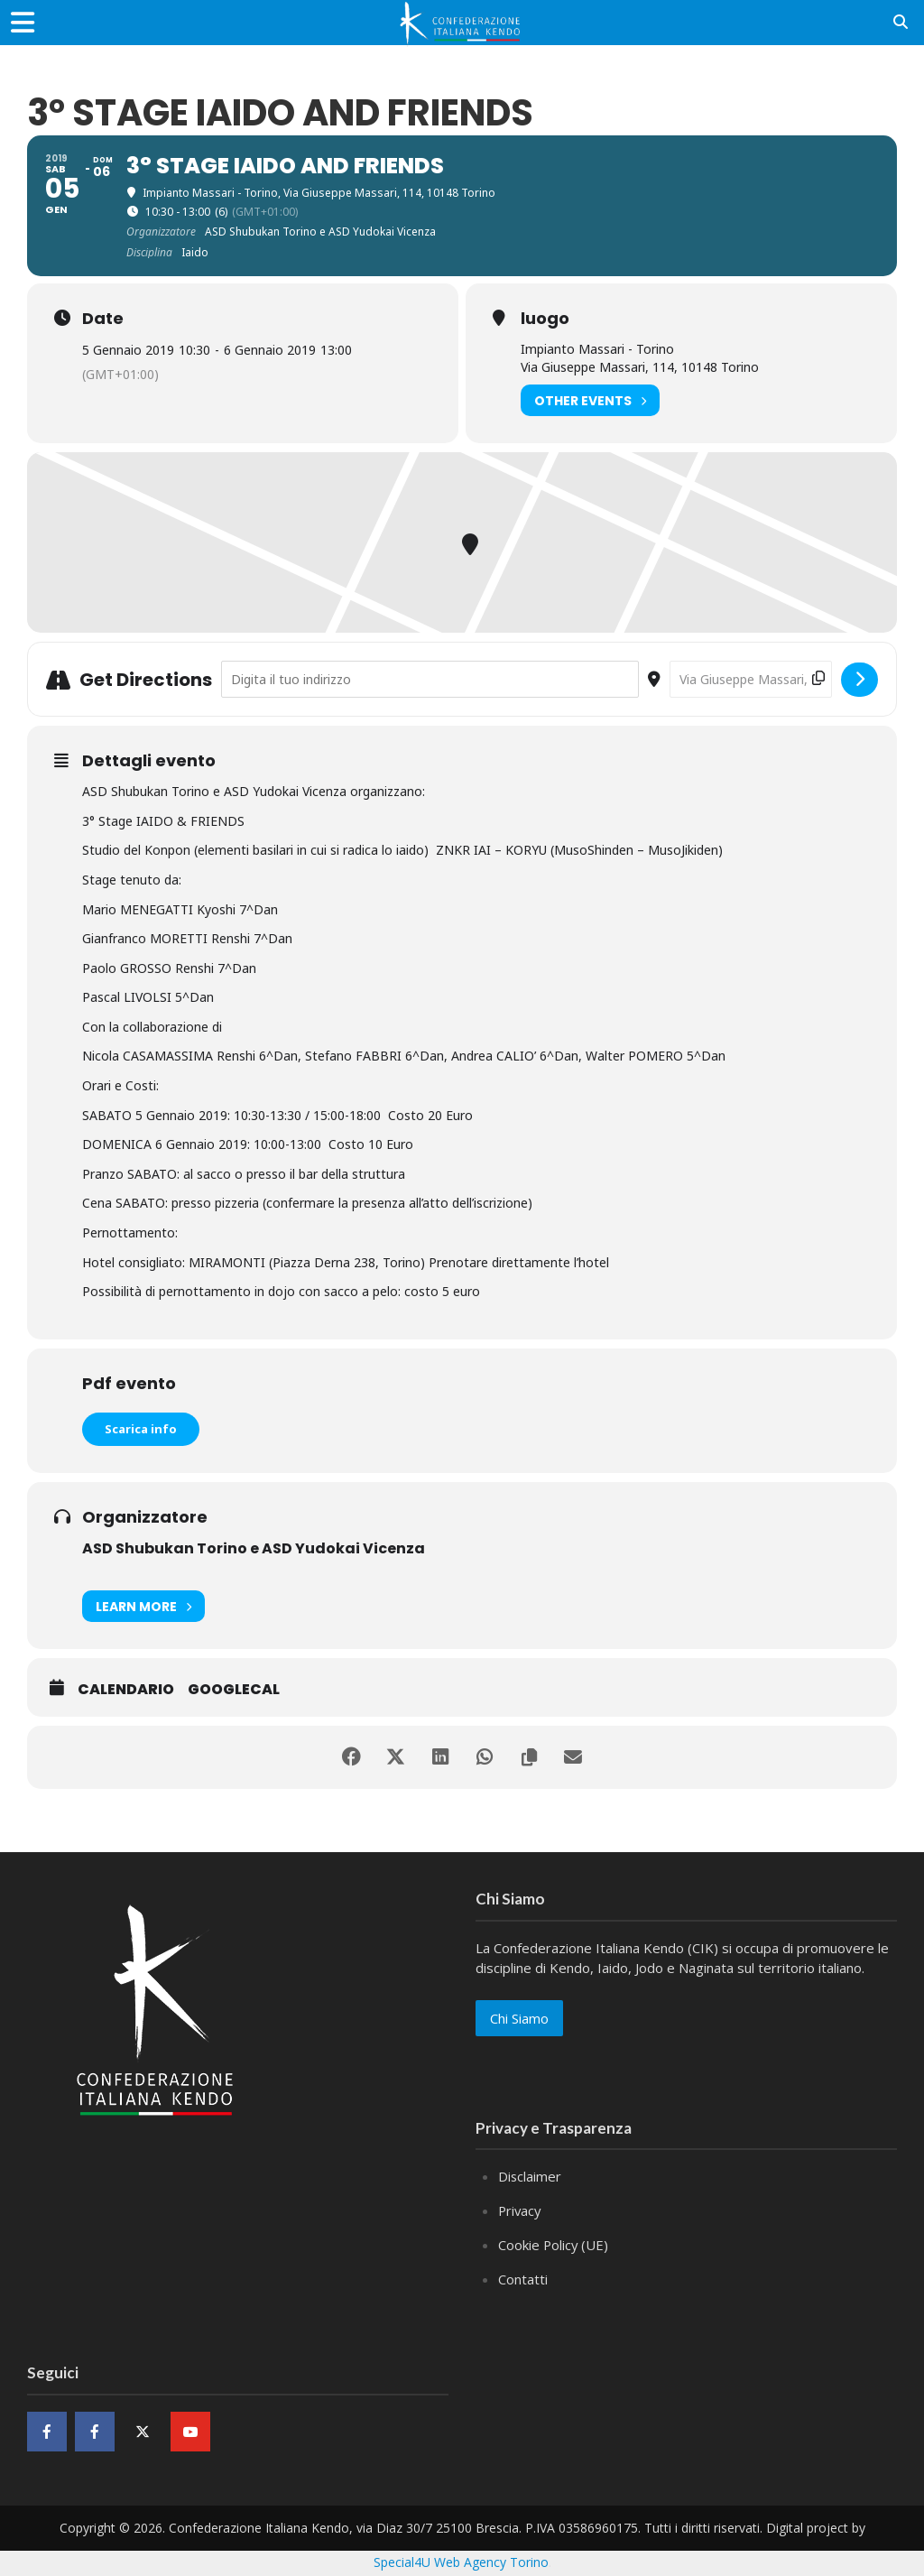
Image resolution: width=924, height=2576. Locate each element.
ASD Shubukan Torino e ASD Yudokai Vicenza (253, 1548)
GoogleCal (234, 1690)
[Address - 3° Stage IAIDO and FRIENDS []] (430, 679)
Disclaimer (530, 2176)
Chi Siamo (519, 2018)
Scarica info (141, 1429)
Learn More (143, 1606)
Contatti (523, 2276)
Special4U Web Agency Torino (461, 2558)
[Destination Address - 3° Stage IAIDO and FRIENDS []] (751, 679)
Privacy (520, 2210)
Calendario (126, 1690)
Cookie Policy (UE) (554, 2243)
